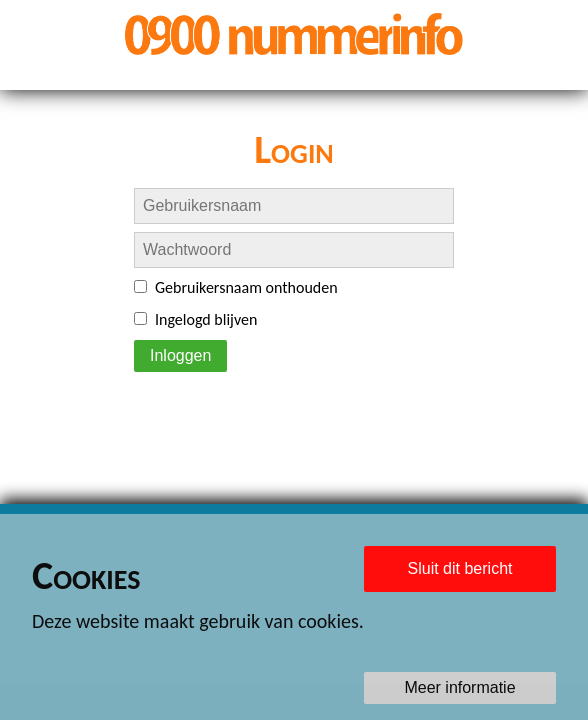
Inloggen (180, 355)
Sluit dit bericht (460, 568)
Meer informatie (459, 687)
